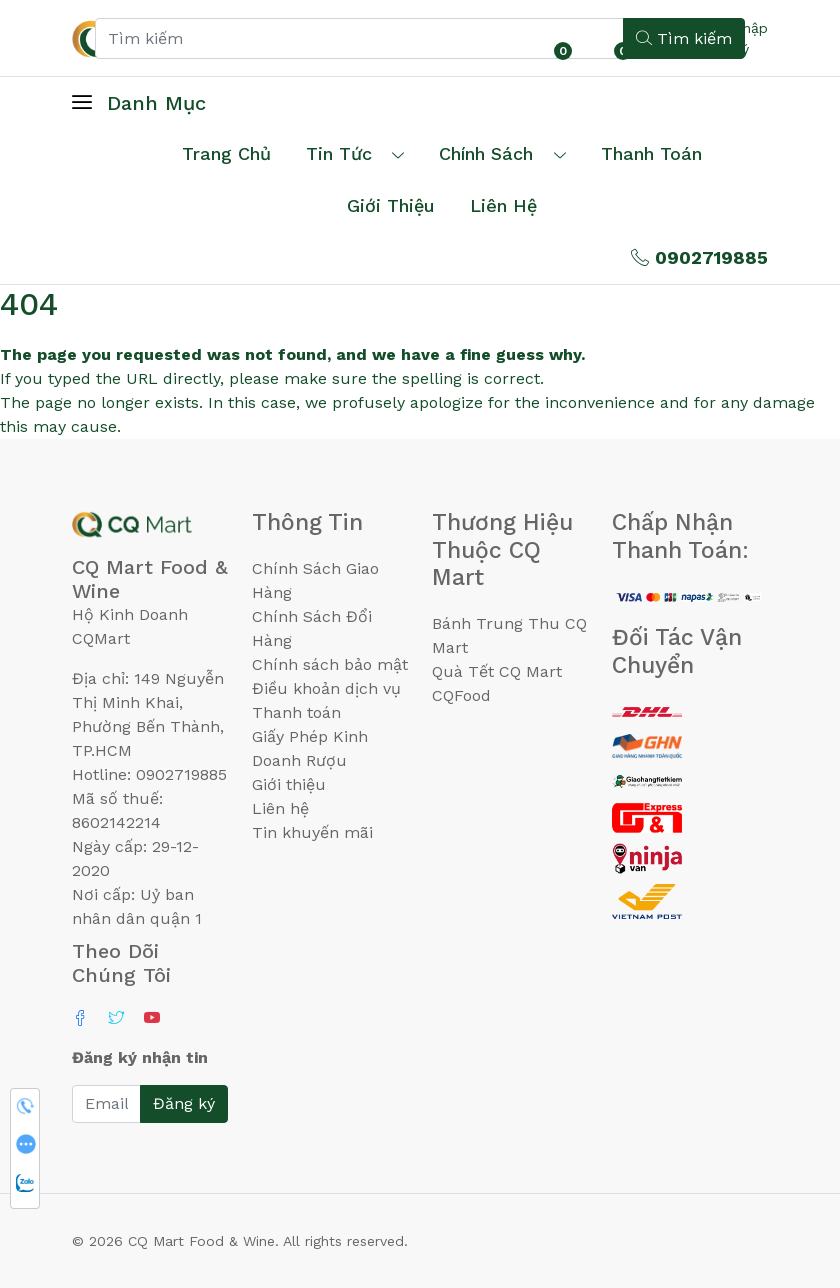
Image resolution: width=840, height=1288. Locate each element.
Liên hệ (503, 205)
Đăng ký (184, 1103)
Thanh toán (296, 712)
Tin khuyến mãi (312, 832)
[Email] (106, 1104)
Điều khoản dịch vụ (326, 688)
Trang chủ (226, 153)
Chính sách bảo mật (330, 664)
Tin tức (339, 153)
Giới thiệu (289, 784)
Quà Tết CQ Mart (497, 671)
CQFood (461, 695)
